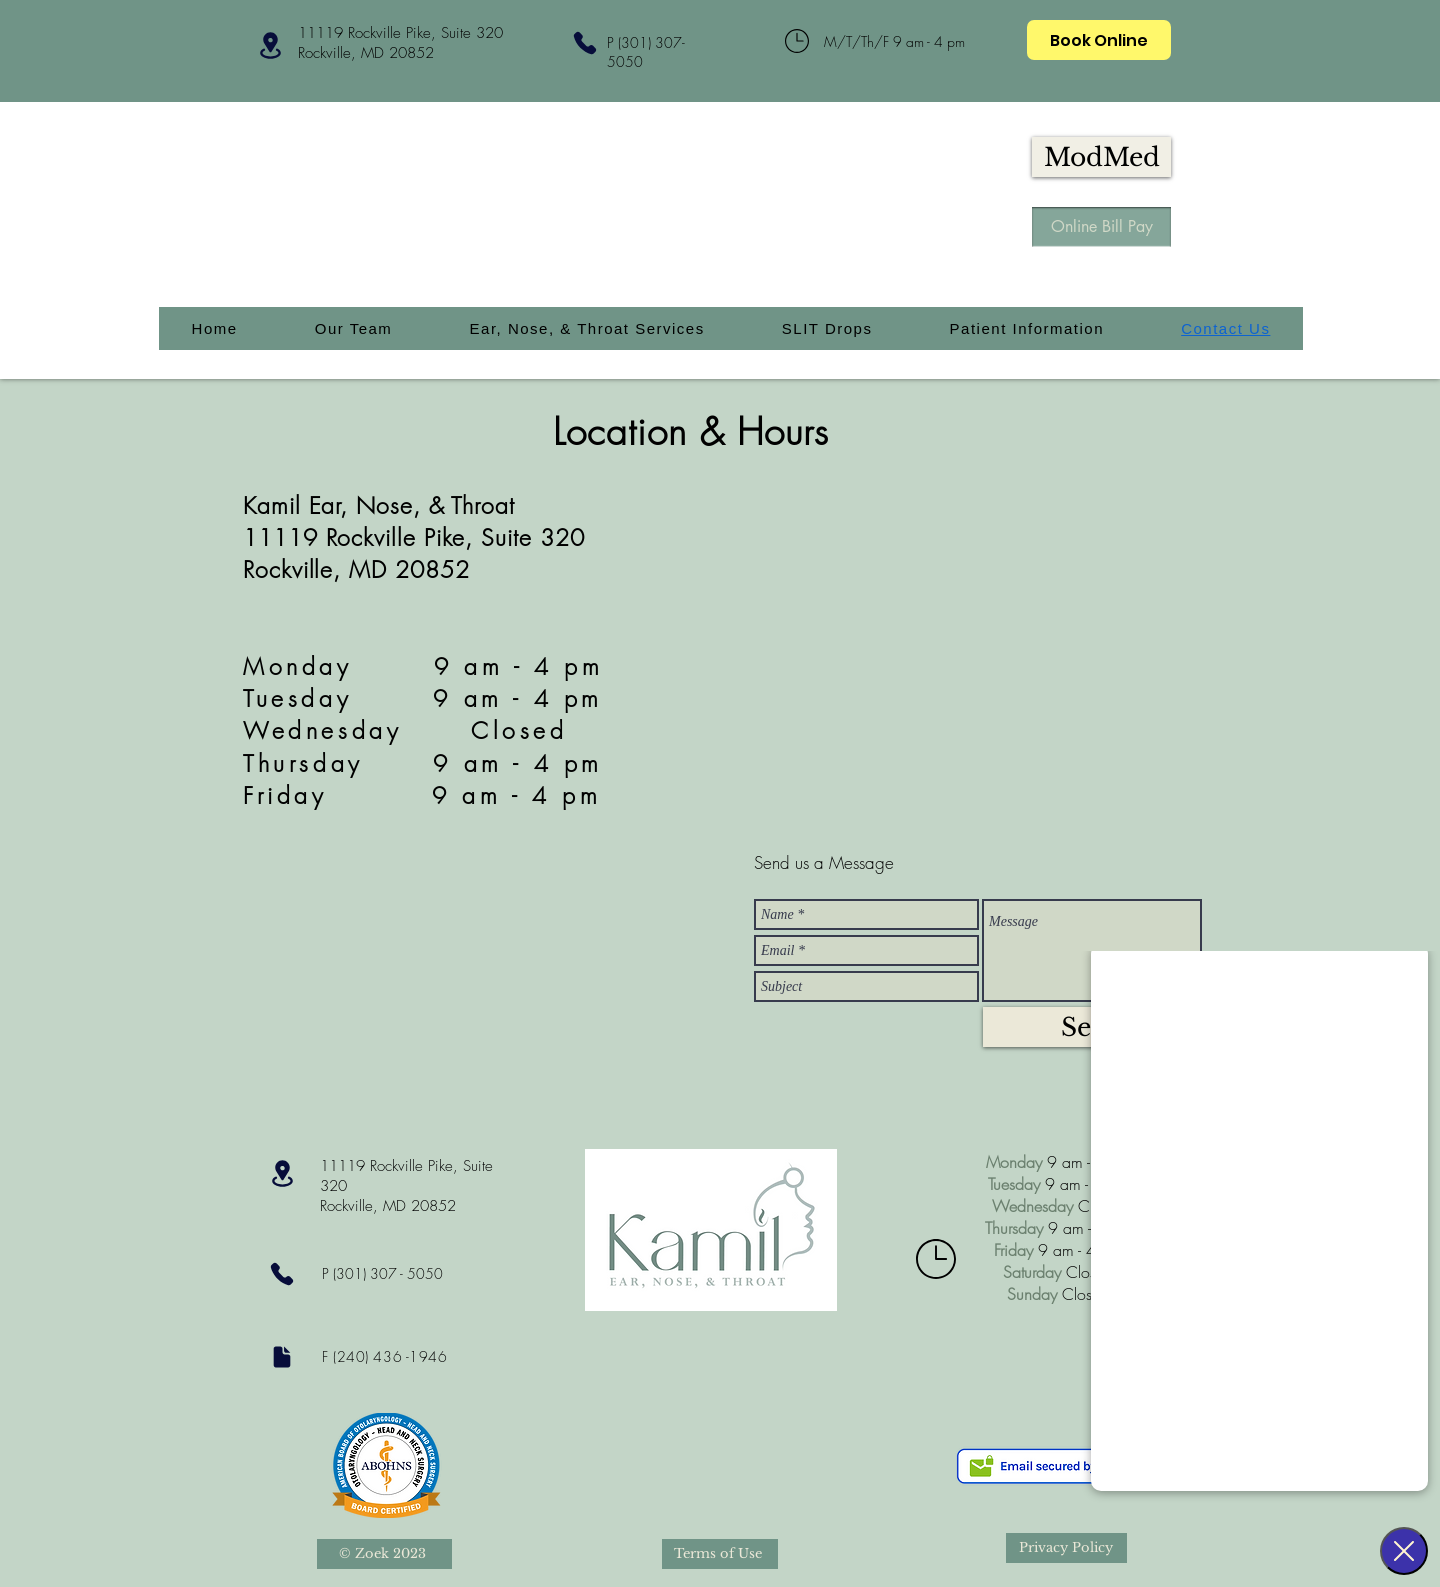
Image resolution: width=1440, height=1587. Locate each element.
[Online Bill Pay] (1101, 227)
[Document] (281, 1356)
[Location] (270, 45)
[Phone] (584, 42)
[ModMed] (1101, 157)
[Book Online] (1099, 40)
